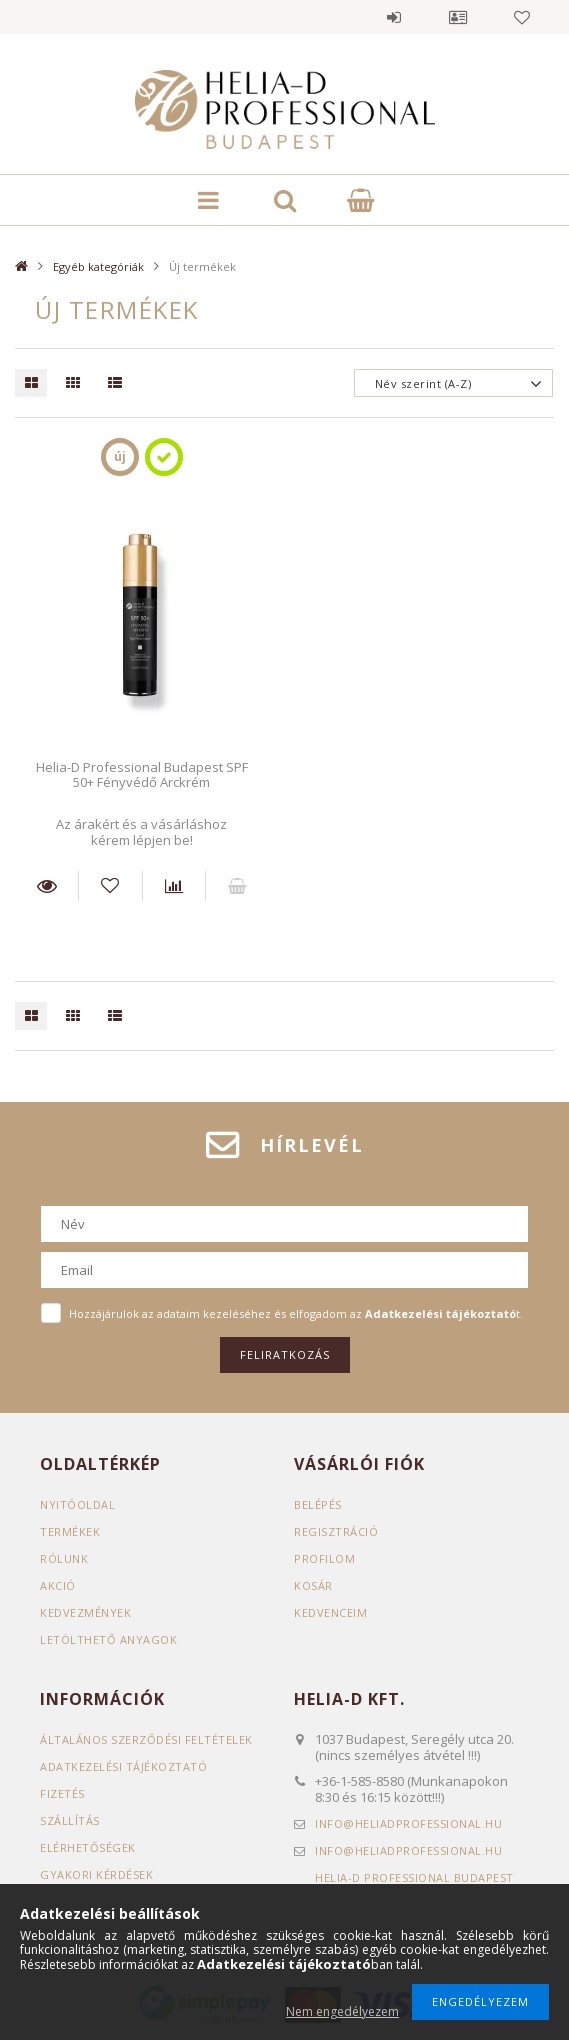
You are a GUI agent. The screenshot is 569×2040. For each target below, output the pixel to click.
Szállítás (70, 1820)
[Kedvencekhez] (110, 886)
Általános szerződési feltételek (146, 1739)
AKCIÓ (58, 1585)
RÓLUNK (64, 1558)
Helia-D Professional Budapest (414, 1877)
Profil (458, 17)
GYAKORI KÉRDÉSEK (96, 1874)
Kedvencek (522, 17)
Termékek (70, 1531)
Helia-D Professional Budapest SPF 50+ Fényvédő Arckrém (142, 774)
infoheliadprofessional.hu (408, 1823)
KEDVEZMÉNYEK (85, 1612)
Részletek (46, 886)
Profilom (324, 1558)
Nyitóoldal (77, 1504)
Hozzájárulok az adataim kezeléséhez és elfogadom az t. (296, 1313)
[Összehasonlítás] (174, 886)
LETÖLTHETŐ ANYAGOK (108, 1639)
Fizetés (62, 1793)
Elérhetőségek (88, 1847)
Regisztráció (336, 1531)
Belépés (394, 17)
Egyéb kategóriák (98, 266)
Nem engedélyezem (342, 2011)
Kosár (313, 1585)
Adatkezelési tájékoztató (123, 1766)
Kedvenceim (330, 1612)
